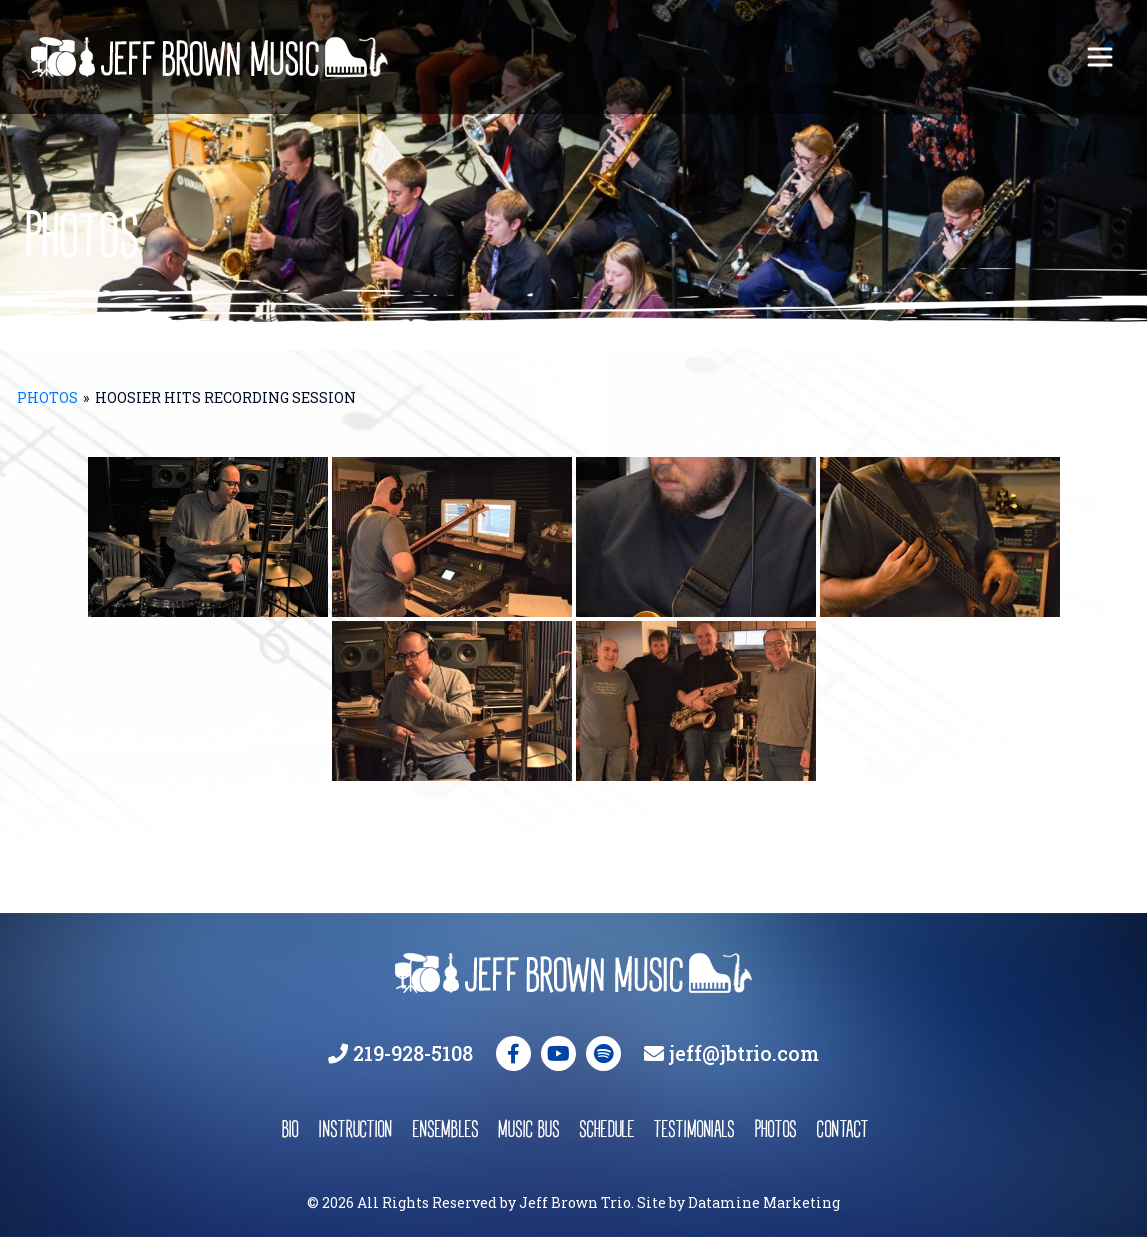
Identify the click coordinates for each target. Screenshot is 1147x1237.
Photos (47, 397)
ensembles (445, 1128)
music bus (528, 1128)
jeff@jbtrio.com (744, 1053)
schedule (606, 1128)
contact (841, 1128)
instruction (355, 1128)
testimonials (694, 1128)
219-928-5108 (413, 1053)
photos (775, 1128)
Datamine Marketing (764, 1202)
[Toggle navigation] (1100, 57)
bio (289, 1128)
